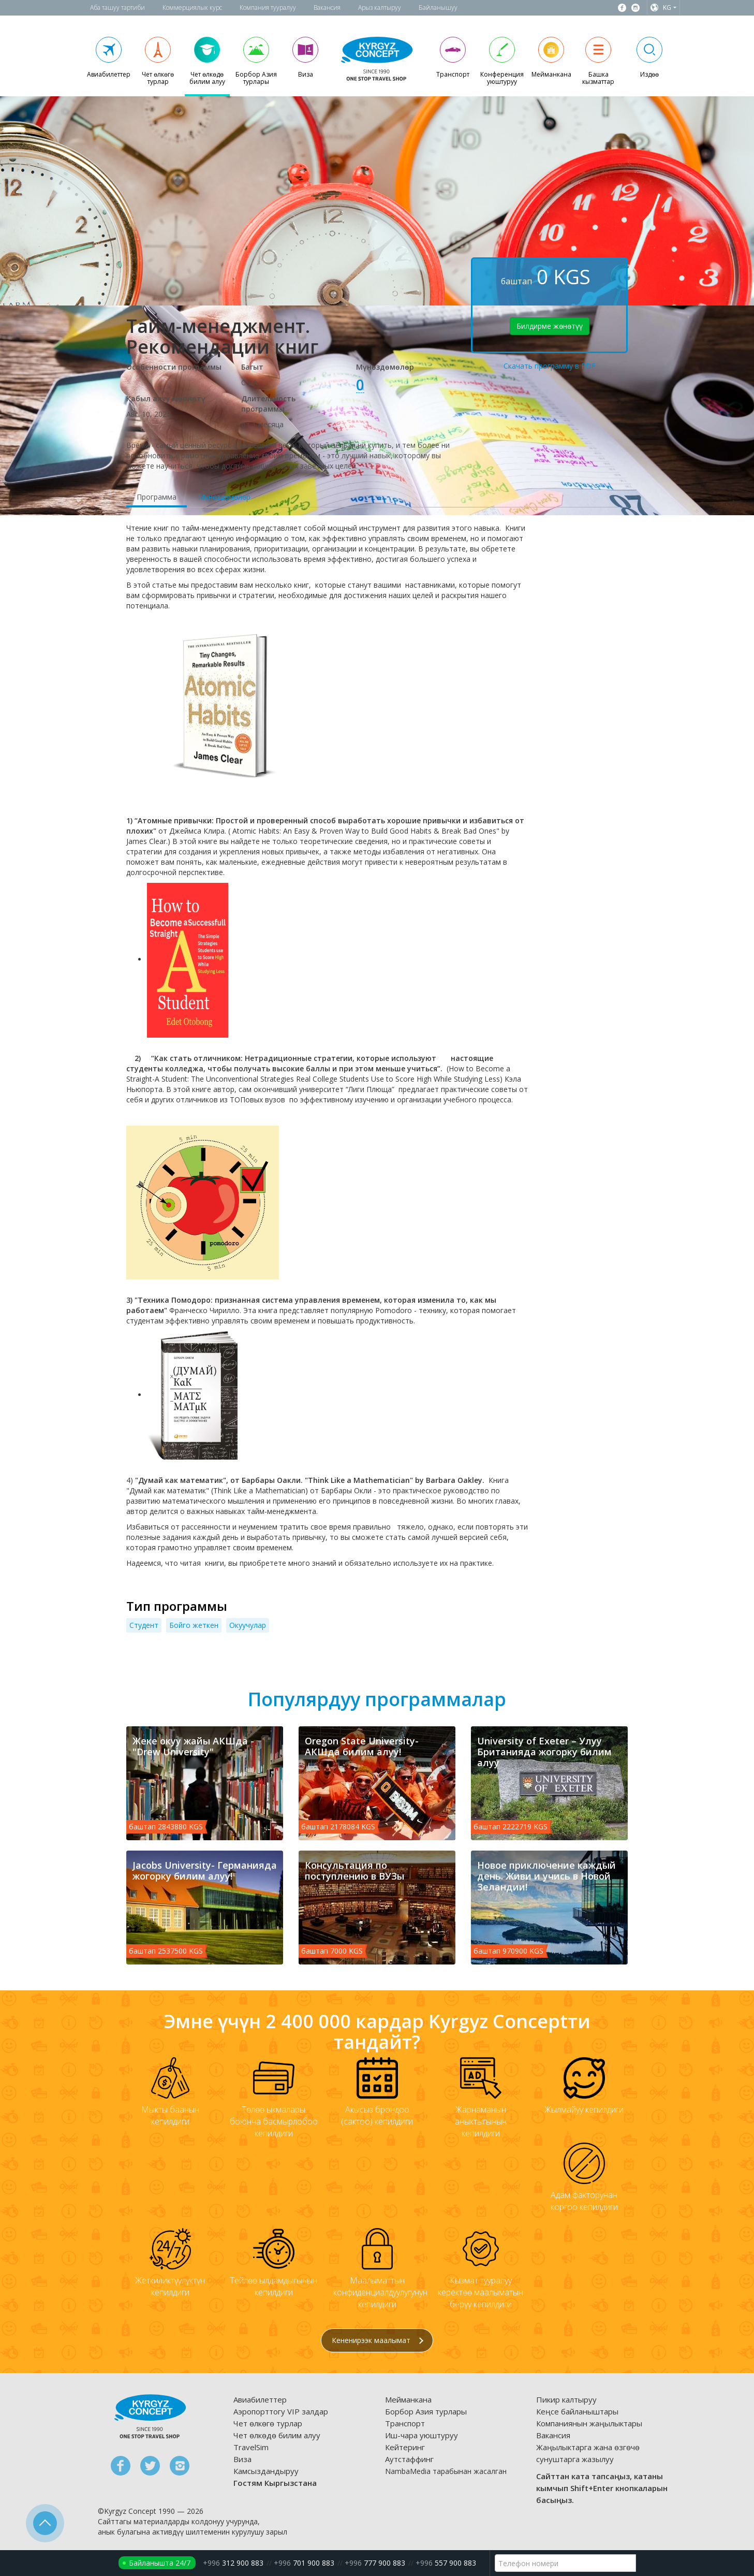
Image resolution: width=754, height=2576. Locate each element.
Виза (242, 2459)
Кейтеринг (405, 2447)
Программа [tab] (156, 497)
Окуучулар (247, 1625)
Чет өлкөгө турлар (267, 2423)
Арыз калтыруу (379, 7)
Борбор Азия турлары (426, 2411)
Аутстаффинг (409, 2459)
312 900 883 (233, 2563)
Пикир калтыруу (566, 2399)
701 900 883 (304, 2563)
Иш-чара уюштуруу (421, 2435)
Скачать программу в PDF (550, 366)
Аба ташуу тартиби (117, 7)
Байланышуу (438, 7)
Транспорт (405, 2423)
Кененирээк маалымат (377, 2340)
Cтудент (143, 1625)
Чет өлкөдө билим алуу (276, 2435)
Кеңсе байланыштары (577, 2411)
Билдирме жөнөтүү (549, 326)
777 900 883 (375, 2563)
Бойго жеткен (193, 1625)
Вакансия (327, 7)
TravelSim (251, 2447)
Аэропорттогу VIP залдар (280, 2411)
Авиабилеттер (260, 2399)
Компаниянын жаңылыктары (589, 2423)
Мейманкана (408, 2399)
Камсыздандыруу (266, 2471)
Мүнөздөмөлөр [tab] (224, 497)
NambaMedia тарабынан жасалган (446, 2471)
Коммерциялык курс (192, 7)
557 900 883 (446, 2563)
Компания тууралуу (268, 7)
